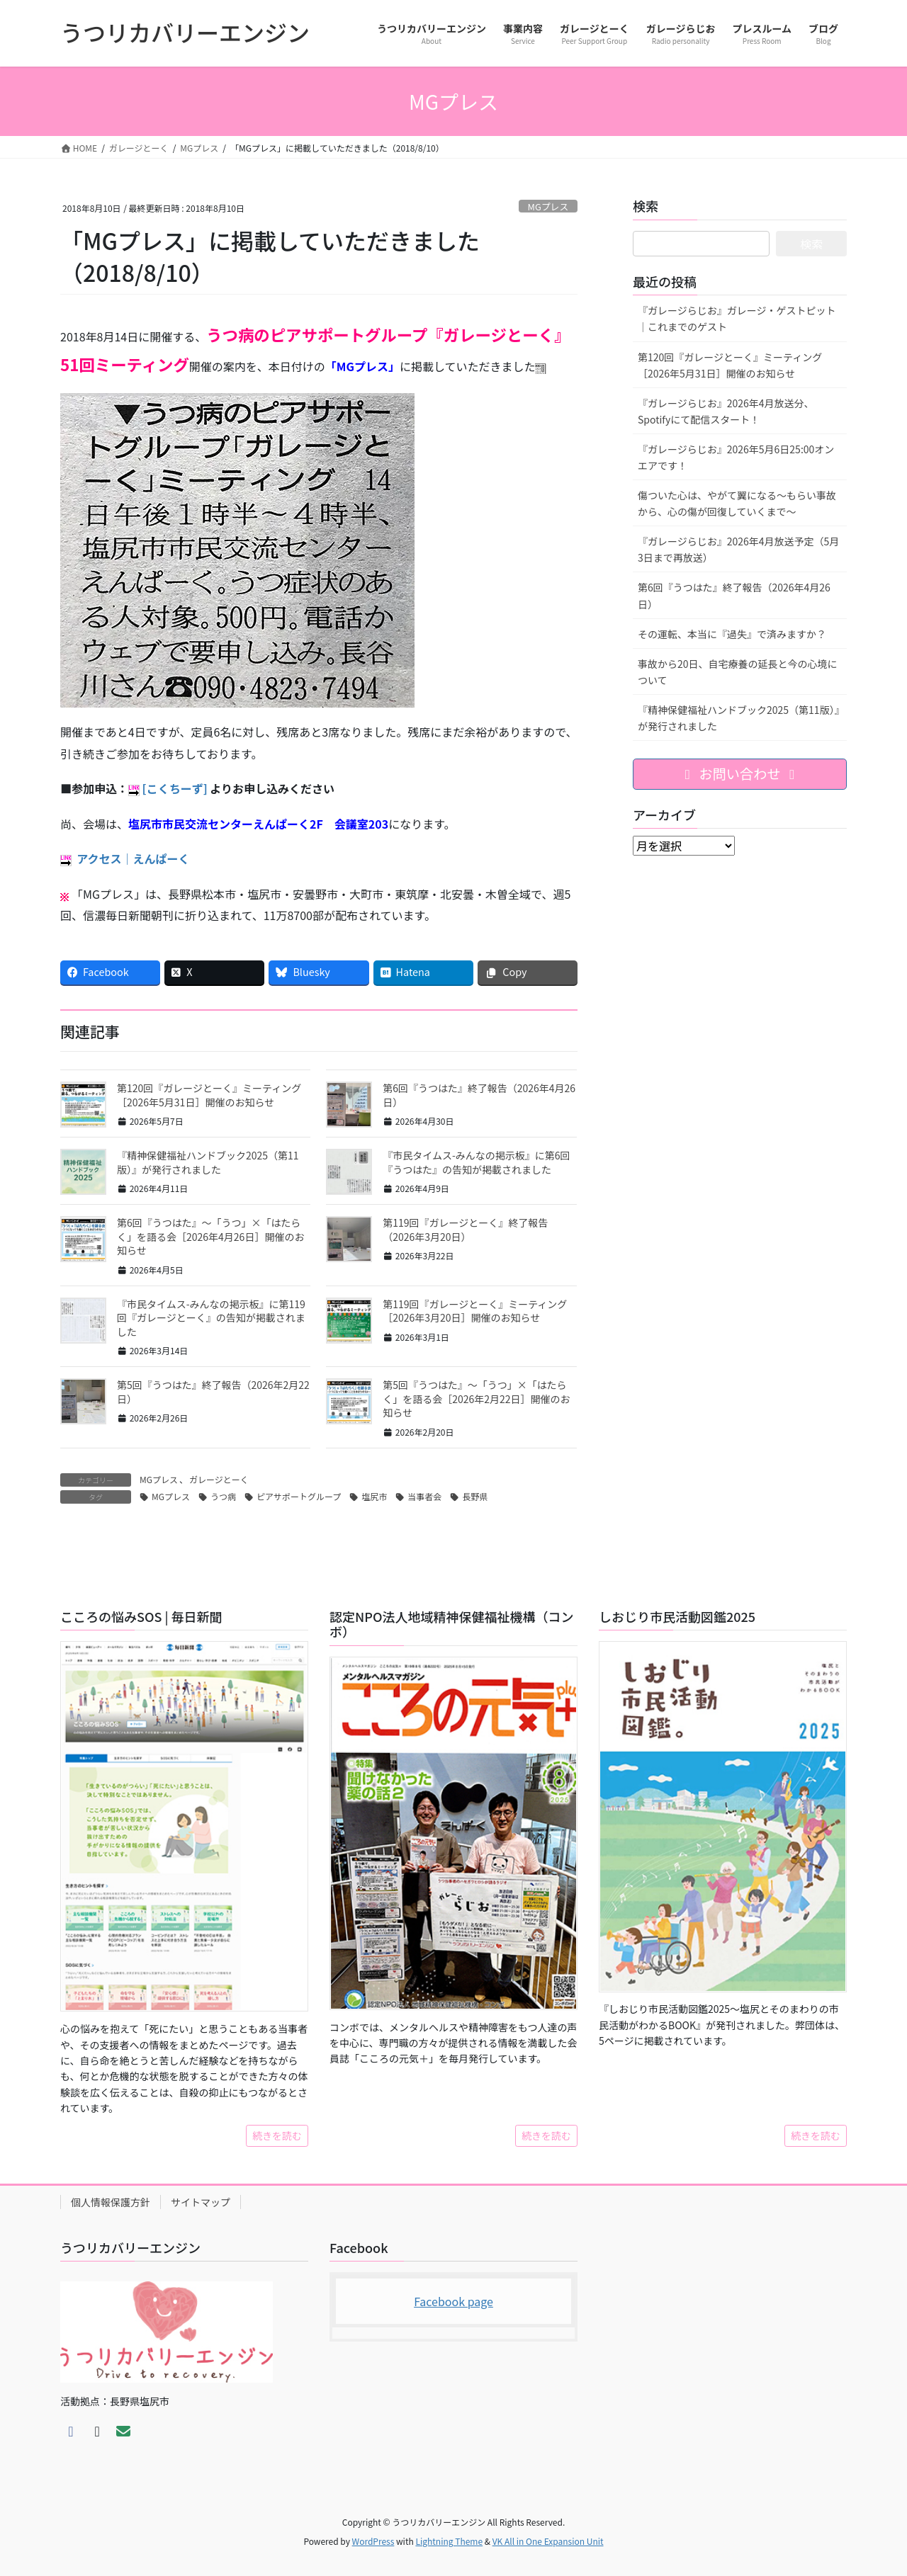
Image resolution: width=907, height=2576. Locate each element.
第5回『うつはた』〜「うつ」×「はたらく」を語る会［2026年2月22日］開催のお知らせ (476, 1398)
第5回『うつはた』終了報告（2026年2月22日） (213, 1392)
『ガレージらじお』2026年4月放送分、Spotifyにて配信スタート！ (726, 411)
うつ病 (223, 1496)
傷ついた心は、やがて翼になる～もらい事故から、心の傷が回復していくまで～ (737, 503)
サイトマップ (200, 2202)
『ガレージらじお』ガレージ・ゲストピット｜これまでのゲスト (736, 318)
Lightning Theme (449, 2541)
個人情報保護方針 (110, 2202)
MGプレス (548, 206)
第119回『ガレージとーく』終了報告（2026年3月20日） (465, 1229)
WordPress (373, 2541)
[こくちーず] (175, 788)
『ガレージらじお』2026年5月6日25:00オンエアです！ (736, 457)
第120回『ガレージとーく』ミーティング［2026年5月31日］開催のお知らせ (209, 1095)
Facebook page (453, 2301)
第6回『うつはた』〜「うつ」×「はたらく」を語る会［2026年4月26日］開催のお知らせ (210, 1236)
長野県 (475, 1496)
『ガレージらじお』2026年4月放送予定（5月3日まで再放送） (738, 549)
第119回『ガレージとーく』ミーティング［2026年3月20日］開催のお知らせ (475, 1311)
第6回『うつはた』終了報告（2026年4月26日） (479, 1095)
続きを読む (277, 2135)
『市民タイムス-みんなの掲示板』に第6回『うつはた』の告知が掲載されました (476, 1162)
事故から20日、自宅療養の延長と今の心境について (738, 672)
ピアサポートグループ (299, 1496)
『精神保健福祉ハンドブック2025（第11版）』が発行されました (208, 1162)
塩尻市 (374, 1496)
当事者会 (424, 1496)
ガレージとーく (219, 1479)
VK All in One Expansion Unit (548, 2541)
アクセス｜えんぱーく (133, 858)
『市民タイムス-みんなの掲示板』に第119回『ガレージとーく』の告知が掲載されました (211, 1318)
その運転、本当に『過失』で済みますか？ (732, 634)
